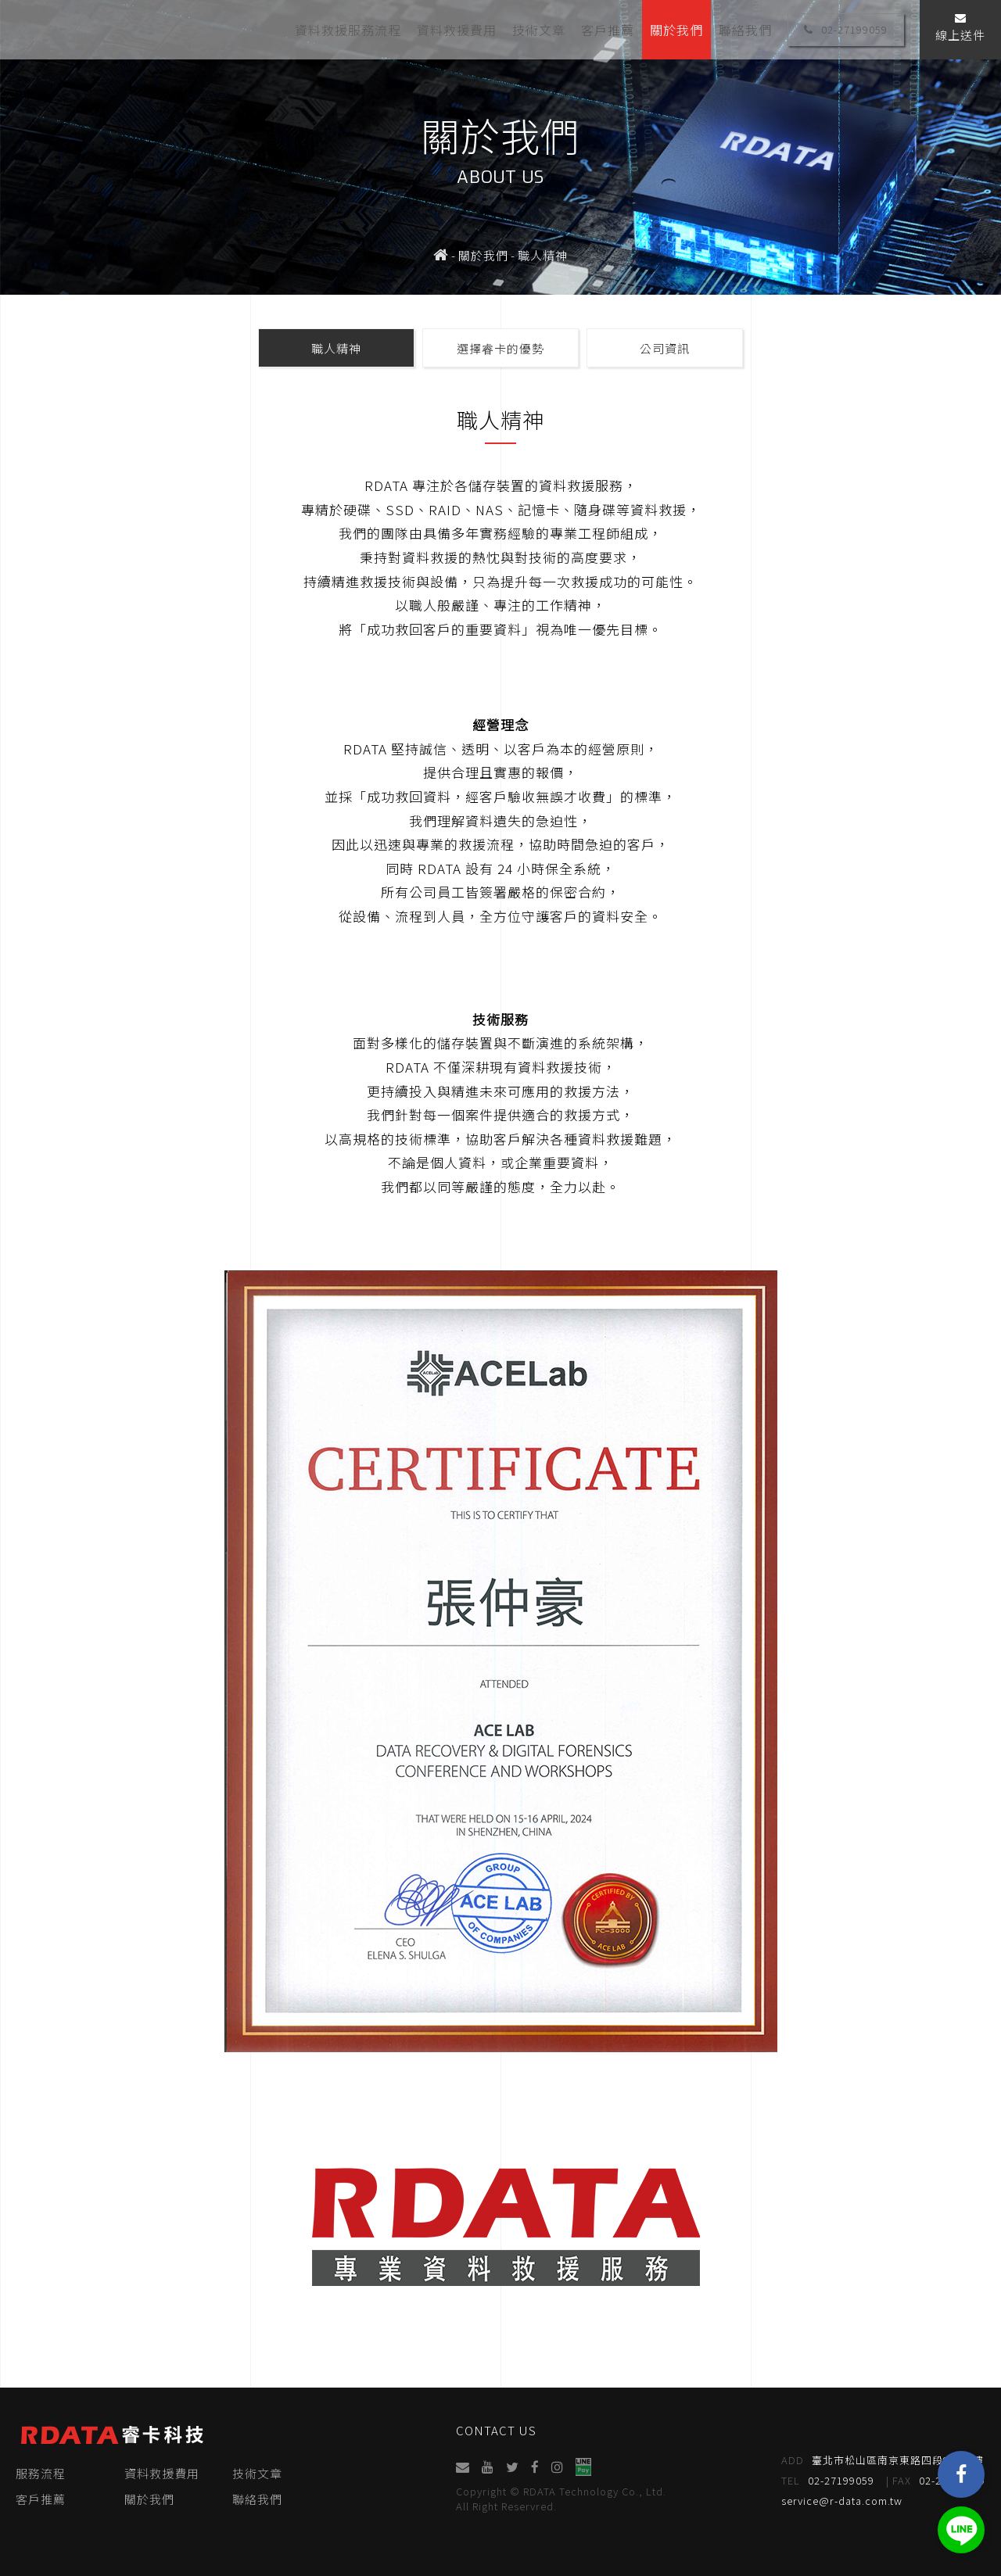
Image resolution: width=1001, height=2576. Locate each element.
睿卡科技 (109, 29)
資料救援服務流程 (348, 29)
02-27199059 (846, 29)
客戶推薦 (607, 29)
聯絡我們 (745, 29)
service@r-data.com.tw (842, 2500)
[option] (500, 147)
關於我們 (676, 29)
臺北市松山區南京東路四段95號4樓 (883, 2460)
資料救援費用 (457, 29)
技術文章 (538, 29)
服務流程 (41, 2473)
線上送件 (960, 28)
